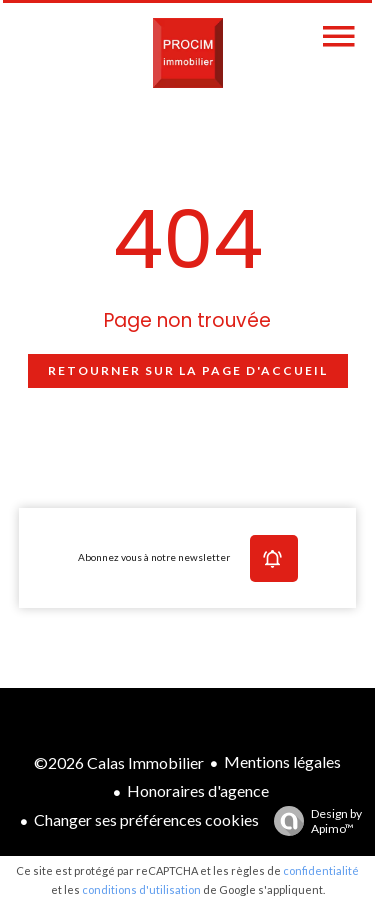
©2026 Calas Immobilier (119, 762)
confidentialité (321, 870)
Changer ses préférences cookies (146, 819)
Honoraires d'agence (198, 790)
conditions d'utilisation (141, 889)
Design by (313, 821)
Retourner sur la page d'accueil (188, 370)
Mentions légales (282, 761)
